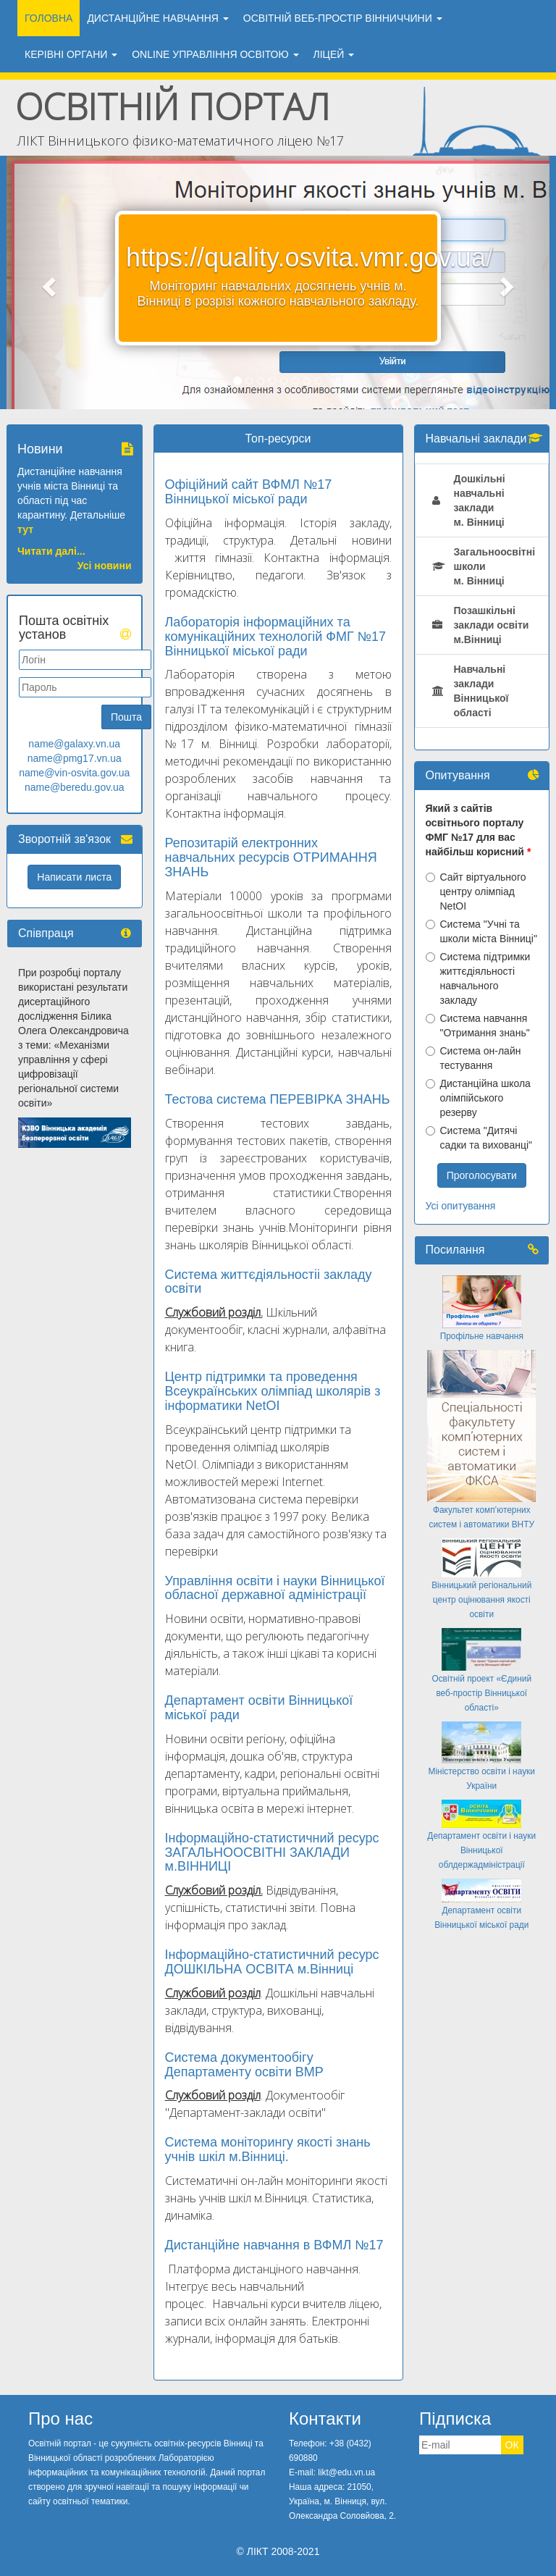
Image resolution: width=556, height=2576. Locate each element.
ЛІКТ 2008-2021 (283, 2551)
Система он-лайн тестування (473, 1058)
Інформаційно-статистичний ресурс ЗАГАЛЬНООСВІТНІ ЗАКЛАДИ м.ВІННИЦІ (272, 1852)
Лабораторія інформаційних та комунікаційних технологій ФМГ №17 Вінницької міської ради (276, 636)
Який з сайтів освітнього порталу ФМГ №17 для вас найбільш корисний (475, 829)
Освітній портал (172, 106)
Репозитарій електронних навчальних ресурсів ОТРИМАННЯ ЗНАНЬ (271, 857)
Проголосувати (482, 1175)
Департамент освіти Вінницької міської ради (259, 1707)
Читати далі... (51, 551)
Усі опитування (461, 1206)
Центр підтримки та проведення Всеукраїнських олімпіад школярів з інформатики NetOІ (273, 1391)
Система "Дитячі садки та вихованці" (479, 1138)
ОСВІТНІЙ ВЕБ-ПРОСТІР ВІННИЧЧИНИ (342, 18)
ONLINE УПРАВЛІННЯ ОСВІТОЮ (215, 54)
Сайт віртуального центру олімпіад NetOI (476, 891)
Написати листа (74, 877)
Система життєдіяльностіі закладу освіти (268, 1281)
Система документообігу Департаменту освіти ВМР (244, 2064)
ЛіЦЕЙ (334, 54)
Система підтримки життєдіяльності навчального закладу (478, 978)
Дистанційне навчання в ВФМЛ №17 (274, 2245)
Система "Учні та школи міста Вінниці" (481, 931)
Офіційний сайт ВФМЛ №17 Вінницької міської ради (248, 491)
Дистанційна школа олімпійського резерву (478, 1098)
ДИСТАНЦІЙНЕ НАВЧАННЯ (157, 18)
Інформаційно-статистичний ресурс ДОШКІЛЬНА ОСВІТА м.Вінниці (272, 1961)
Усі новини (104, 565)
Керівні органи (71, 54)
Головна (48, 18)
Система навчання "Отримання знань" (478, 1025)
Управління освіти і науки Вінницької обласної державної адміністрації (275, 1588)
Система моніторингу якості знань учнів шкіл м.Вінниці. (268, 2149)
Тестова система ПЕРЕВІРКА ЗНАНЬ (277, 1099)
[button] (47, 282)
